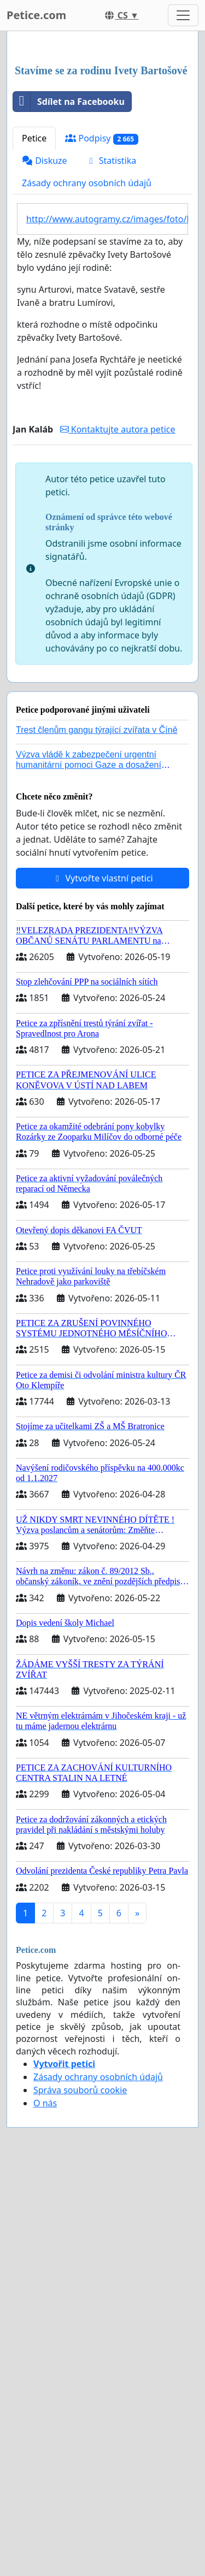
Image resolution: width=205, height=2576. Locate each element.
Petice (34, 343)
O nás (45, 2308)
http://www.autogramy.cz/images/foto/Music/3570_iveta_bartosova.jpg (107, 424)
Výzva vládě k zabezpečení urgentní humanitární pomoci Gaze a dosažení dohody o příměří (88, 970)
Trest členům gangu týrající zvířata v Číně (97, 934)
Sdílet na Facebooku (69, 306)
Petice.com (36, 15)
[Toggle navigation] (183, 15)
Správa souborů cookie (80, 2295)
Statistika (111, 365)
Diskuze (44, 365)
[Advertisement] (102, 151)
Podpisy (101, 343)
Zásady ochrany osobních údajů (86, 388)
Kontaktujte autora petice (117, 634)
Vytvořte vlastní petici (102, 1083)
